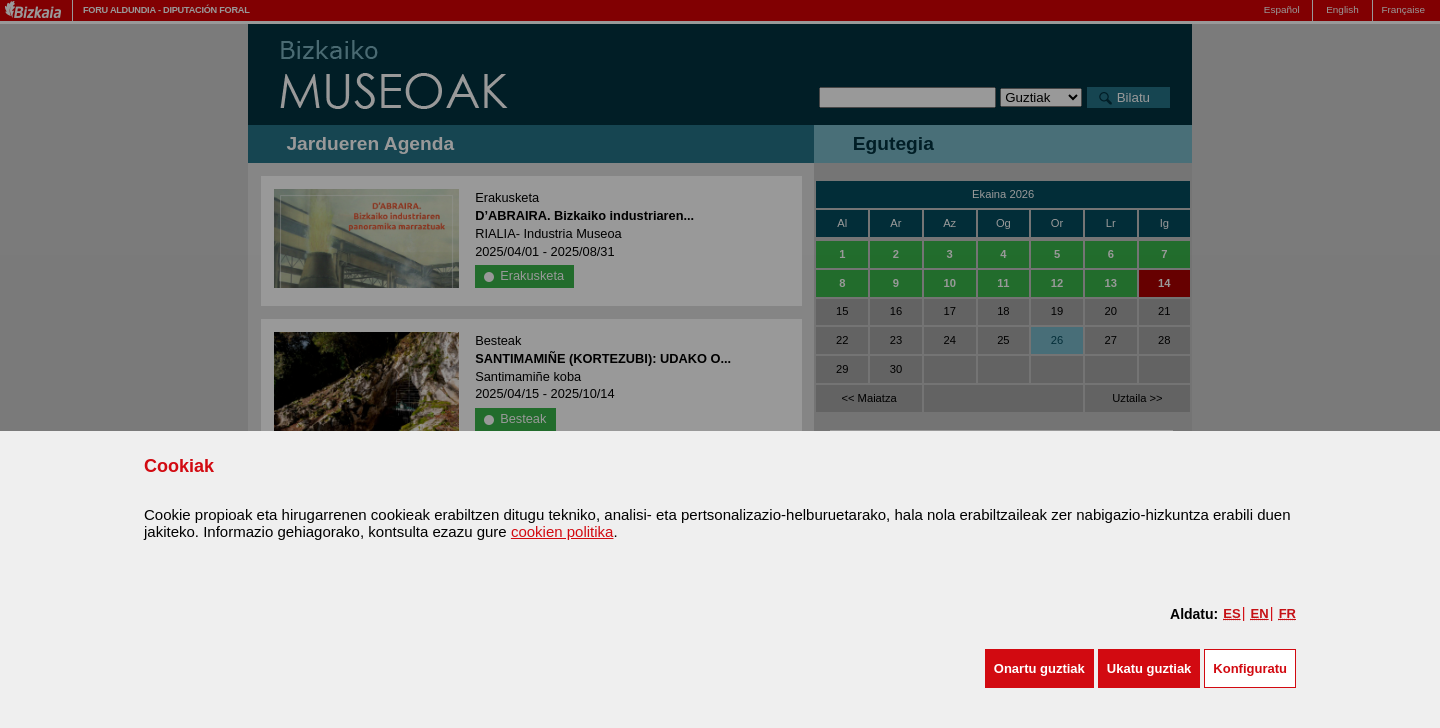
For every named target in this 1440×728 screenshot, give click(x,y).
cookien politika (562, 531)
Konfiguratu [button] (1250, 668)
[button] (1039, 668)
